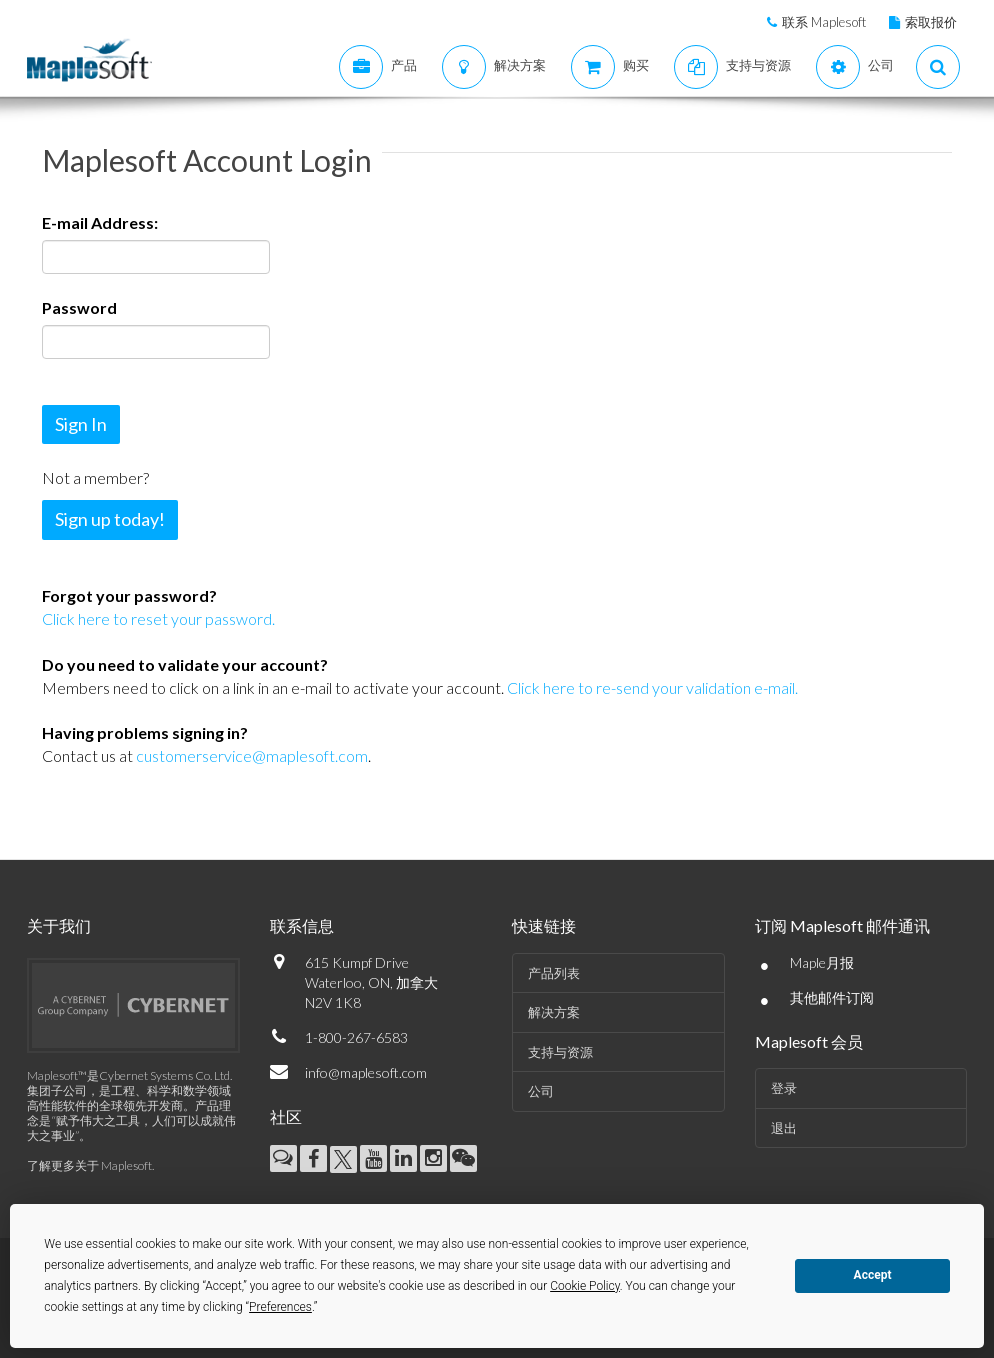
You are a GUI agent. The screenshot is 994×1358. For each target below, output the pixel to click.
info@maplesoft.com (366, 1072)
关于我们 (59, 925)
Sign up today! (110, 519)
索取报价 (931, 22)
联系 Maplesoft (824, 22)
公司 (541, 1091)
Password (79, 307)
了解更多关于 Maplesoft (89, 1165)
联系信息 (302, 925)
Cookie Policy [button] (585, 1286)
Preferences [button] (280, 1307)
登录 (784, 1088)
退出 (784, 1128)
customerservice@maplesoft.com (252, 755)
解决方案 (554, 1012)
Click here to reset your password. (158, 618)
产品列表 (554, 973)
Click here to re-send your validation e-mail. (651, 687)
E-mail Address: (100, 222)
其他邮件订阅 (832, 997)
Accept (873, 1275)
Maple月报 (822, 962)
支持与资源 (560, 1052)
